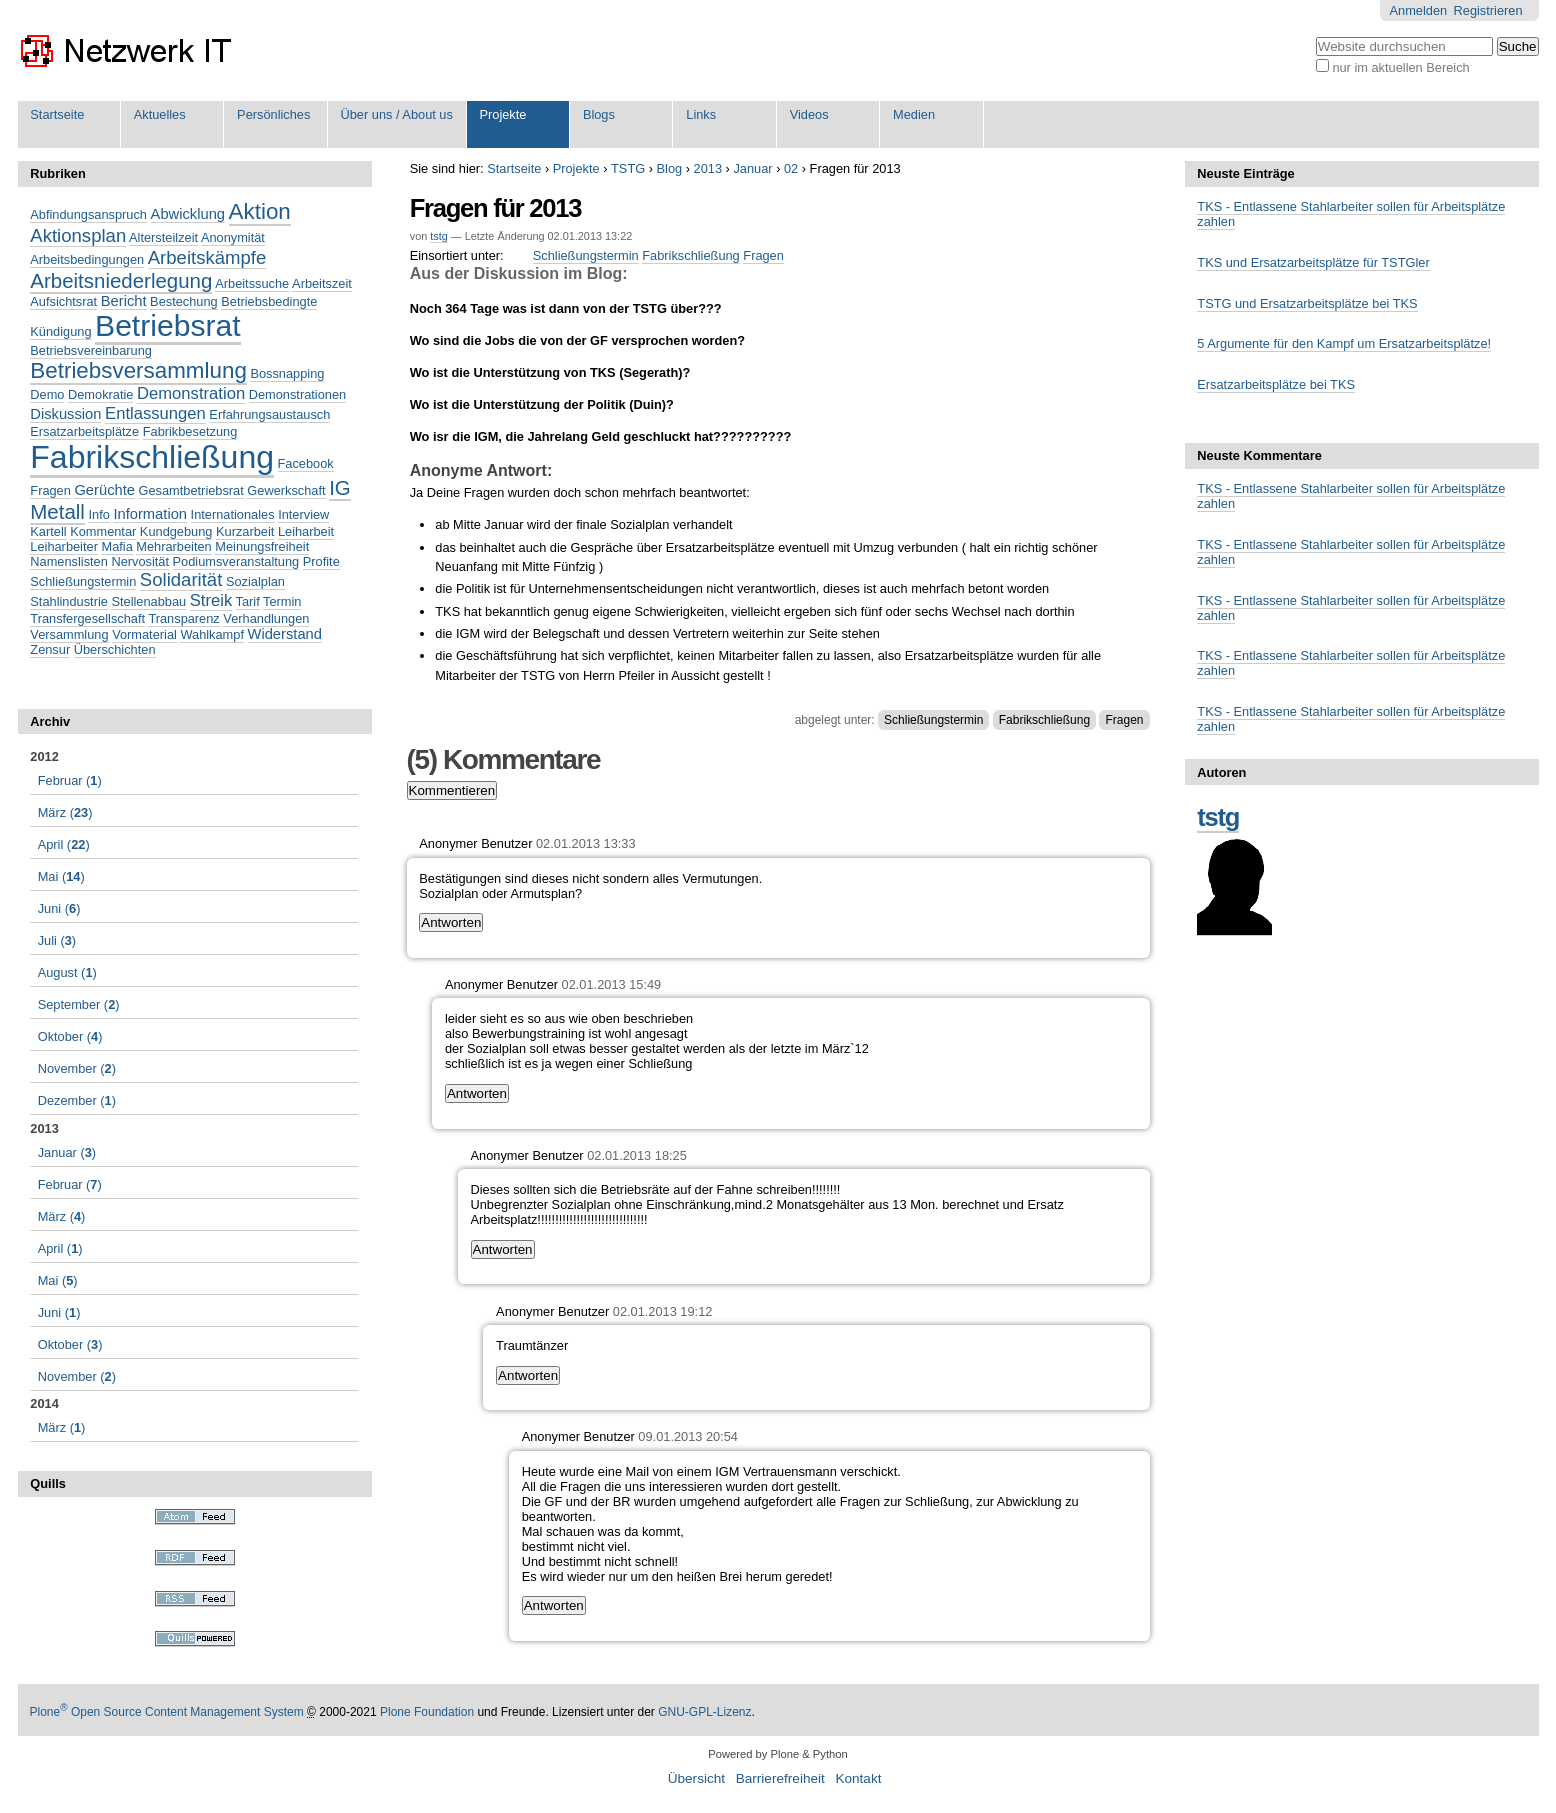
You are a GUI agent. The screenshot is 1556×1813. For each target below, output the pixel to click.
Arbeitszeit (322, 283)
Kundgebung (176, 531)
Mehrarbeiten (173, 546)
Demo (47, 394)
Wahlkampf (212, 634)
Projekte (502, 114)
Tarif (248, 601)
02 (791, 168)
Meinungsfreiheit (262, 546)
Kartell (48, 531)
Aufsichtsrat (63, 301)
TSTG (628, 168)
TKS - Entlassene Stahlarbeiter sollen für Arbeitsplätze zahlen (1351, 214)
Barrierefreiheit (780, 1778)
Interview (303, 514)
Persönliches (273, 114)
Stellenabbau (148, 601)
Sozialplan (255, 581)
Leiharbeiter (64, 546)
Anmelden (1419, 10)
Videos (809, 114)
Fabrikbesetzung (190, 431)
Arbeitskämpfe (207, 257)
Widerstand (285, 634)
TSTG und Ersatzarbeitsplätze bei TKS (1307, 303)
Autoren (1221, 772)
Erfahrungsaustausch (269, 414)
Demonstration (191, 393)
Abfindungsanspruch (88, 214)
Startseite (57, 114)
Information (150, 514)
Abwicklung (188, 214)
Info (98, 514)
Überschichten (115, 649)
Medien (914, 114)
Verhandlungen (266, 618)
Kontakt (858, 1778)
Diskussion (65, 414)
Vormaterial (144, 634)
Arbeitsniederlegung (121, 280)
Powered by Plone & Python (777, 1754)
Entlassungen (155, 413)
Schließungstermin (586, 255)
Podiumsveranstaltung (236, 561)
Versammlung (69, 634)
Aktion (260, 211)
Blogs (599, 114)
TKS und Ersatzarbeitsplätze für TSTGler (1313, 262)
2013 (708, 168)
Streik (211, 600)
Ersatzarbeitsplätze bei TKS (1276, 384)
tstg (439, 236)
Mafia (116, 546)
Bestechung (184, 301)
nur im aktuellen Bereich (1400, 67)
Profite (321, 561)
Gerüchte (104, 490)
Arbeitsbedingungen (87, 259)
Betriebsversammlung (138, 370)
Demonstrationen (297, 394)
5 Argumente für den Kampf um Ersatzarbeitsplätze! (1344, 343)
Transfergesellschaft (87, 618)
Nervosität (140, 561)
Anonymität (233, 237)
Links (701, 114)
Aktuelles (160, 114)
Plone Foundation (427, 1712)
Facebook (306, 463)
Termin (282, 601)
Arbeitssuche (252, 283)
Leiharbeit (306, 531)
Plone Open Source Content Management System (167, 1712)
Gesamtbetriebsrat (191, 490)
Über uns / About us (396, 114)
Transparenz (183, 618)
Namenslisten (69, 561)
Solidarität (181, 579)
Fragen (763, 255)
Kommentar (103, 531)
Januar (752, 168)
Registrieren (1488, 10)
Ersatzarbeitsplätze (84, 431)
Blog (670, 168)
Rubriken (57, 173)
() (70, 780)
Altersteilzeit (163, 237)
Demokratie (100, 394)
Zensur (50, 649)
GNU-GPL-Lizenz (704, 1712)
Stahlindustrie (69, 601)
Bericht (124, 301)
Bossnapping (287, 373)
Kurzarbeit (245, 531)
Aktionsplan (78, 235)
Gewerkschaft (286, 490)
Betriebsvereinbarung (91, 350)
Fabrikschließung (690, 255)
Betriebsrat (167, 325)
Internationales (233, 514)
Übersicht (696, 1778)
